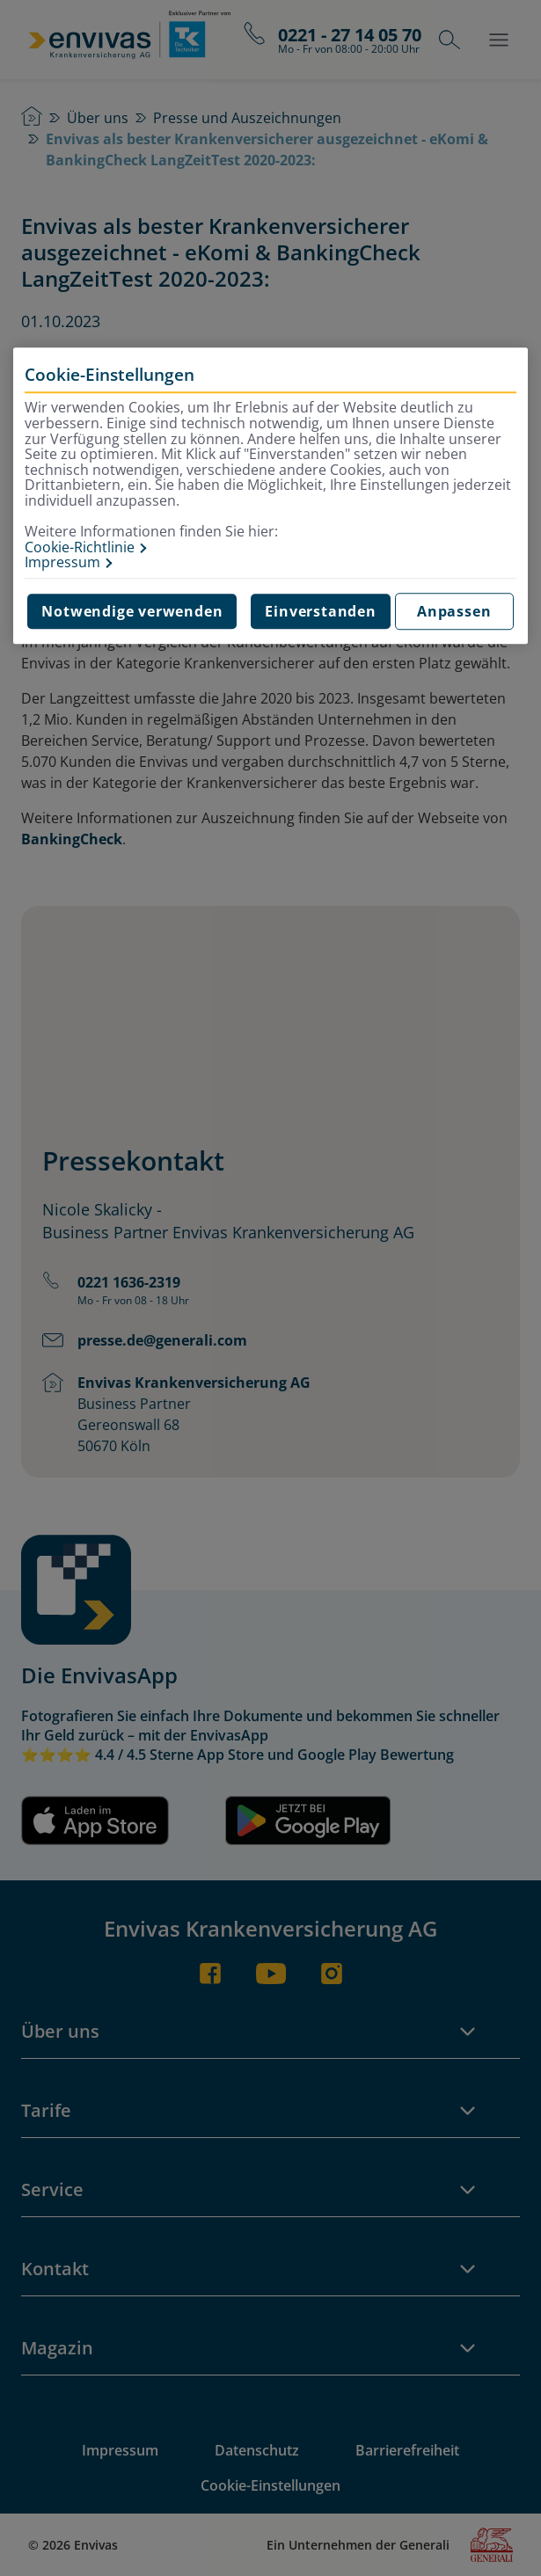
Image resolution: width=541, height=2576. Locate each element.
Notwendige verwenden (132, 611)
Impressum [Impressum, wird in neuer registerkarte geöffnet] (62, 564)
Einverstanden (320, 611)
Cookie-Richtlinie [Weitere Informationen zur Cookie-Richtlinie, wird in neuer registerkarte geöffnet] (80, 548)
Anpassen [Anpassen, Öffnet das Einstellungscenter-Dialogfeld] (454, 611)
